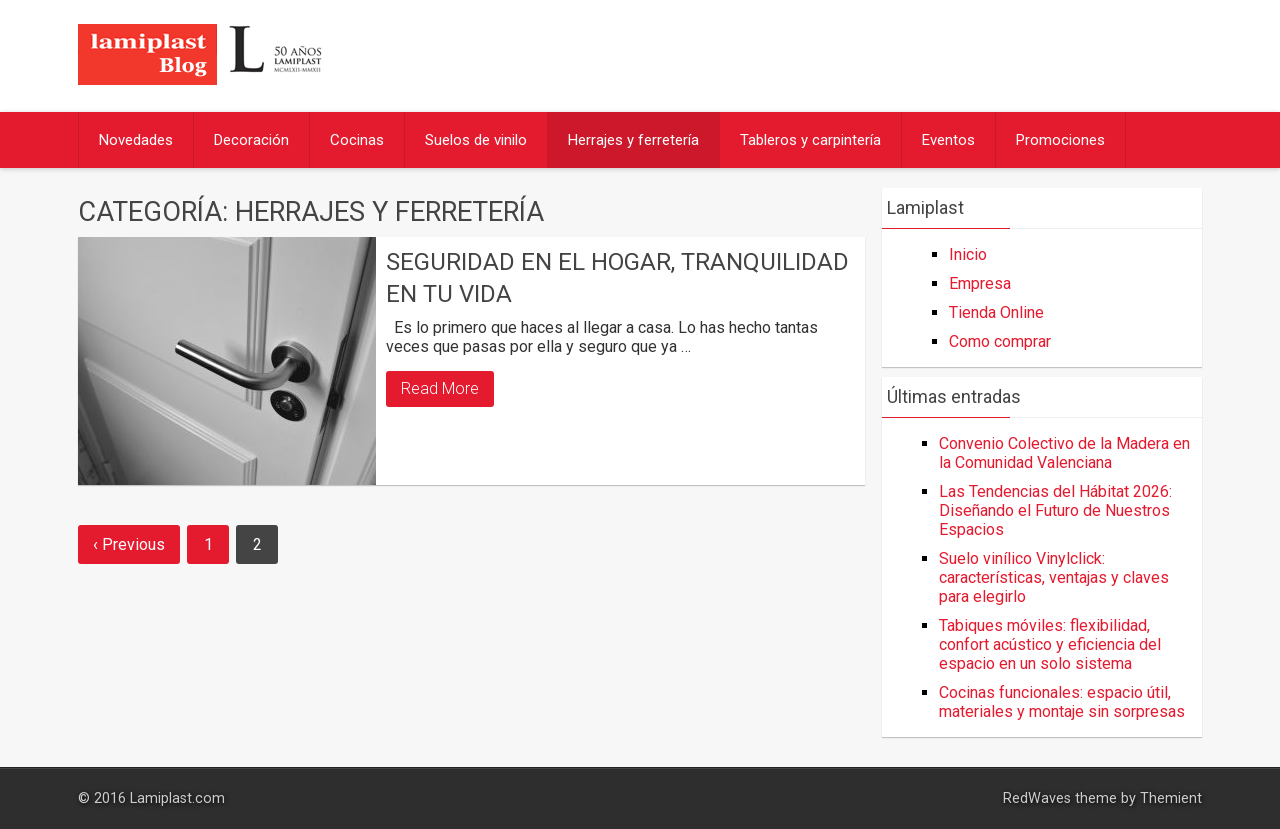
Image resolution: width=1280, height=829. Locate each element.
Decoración (251, 140)
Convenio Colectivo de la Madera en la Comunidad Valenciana (1064, 453)
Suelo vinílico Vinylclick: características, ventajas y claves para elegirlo (1054, 577)
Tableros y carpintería (810, 140)
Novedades (136, 140)
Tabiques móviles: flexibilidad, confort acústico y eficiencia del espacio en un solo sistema (1050, 644)
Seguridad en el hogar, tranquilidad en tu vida (617, 277)
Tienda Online (996, 312)
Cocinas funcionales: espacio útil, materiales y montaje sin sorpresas (1062, 702)
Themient (1171, 798)
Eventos (948, 140)
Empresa (980, 283)
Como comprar (1000, 341)
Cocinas (357, 140)
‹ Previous (129, 544)
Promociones (1060, 140)
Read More (440, 388)
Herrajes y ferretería (633, 140)
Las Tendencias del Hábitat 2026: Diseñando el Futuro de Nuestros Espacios (1055, 510)
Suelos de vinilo (476, 140)
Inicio (968, 254)
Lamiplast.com (177, 798)
